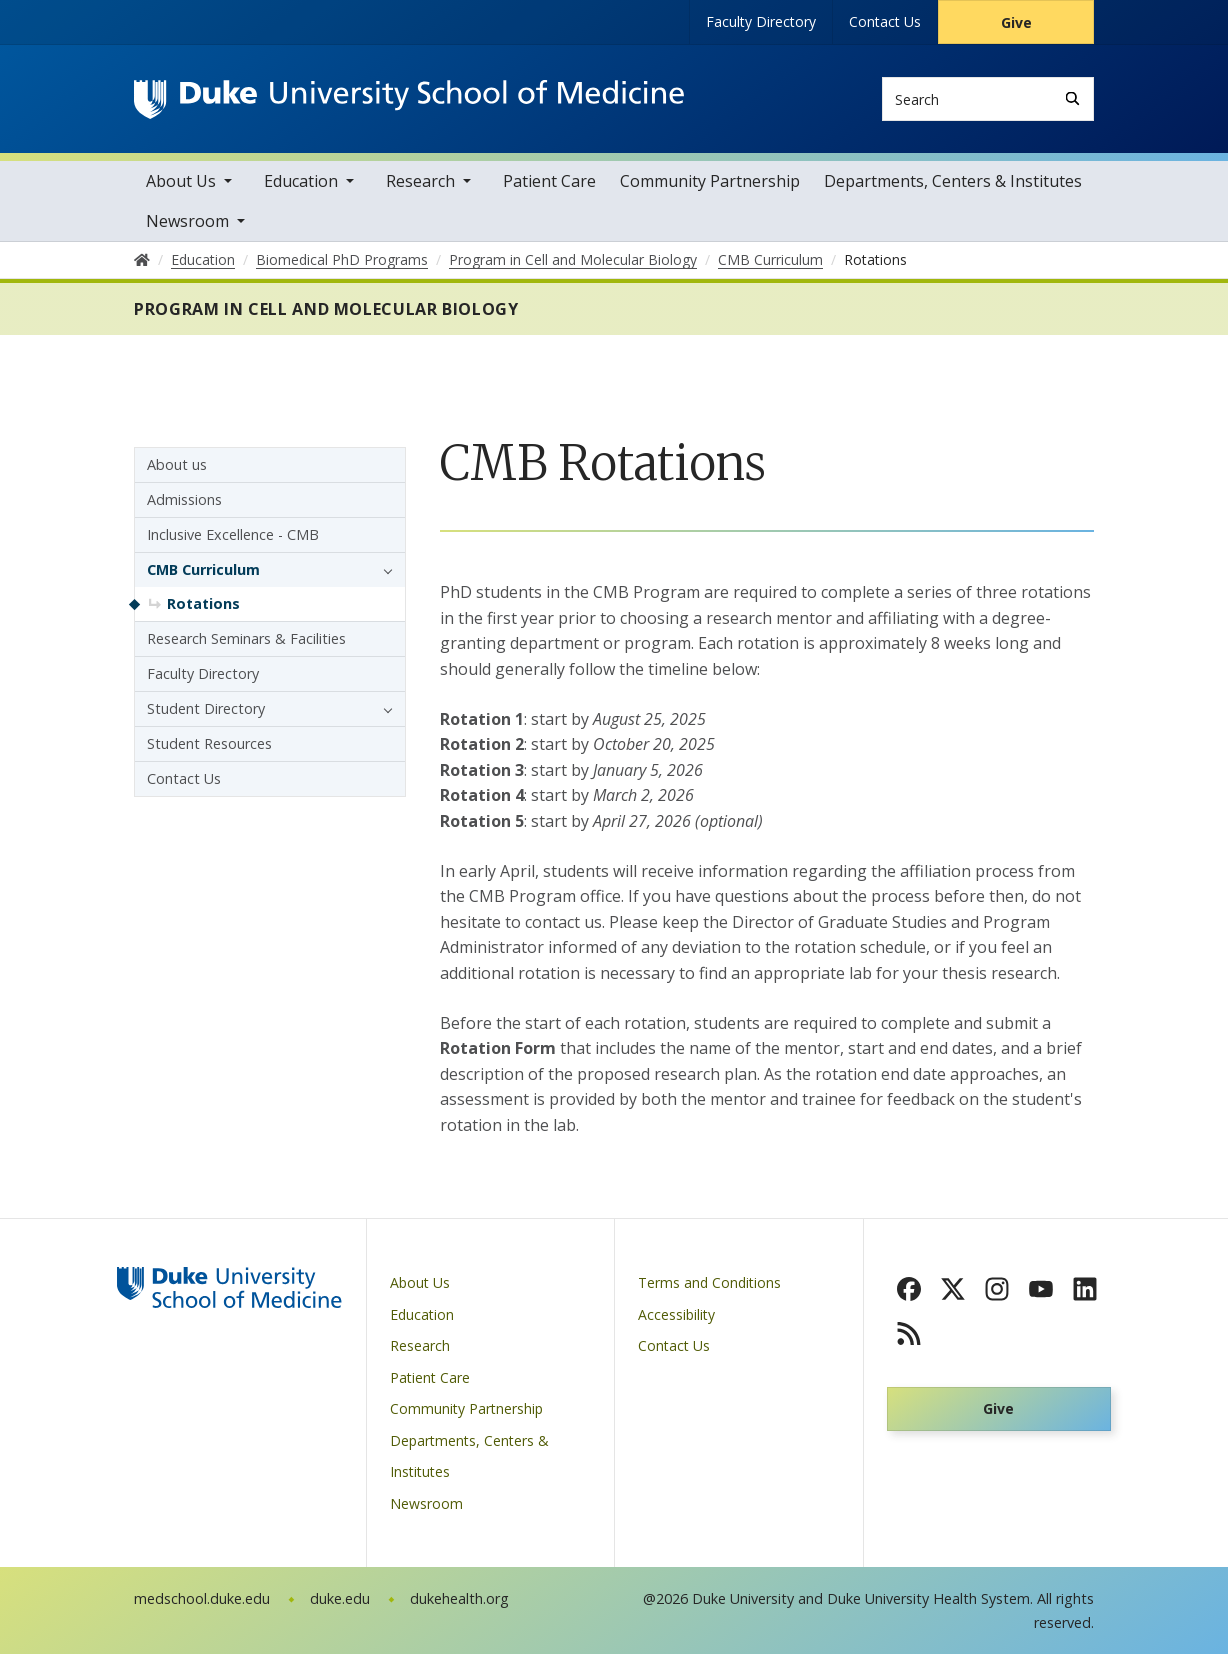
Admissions (184, 499)
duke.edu (340, 1598)
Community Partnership (710, 181)
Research (420, 181)
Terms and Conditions (709, 1282)
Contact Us (885, 21)
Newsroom (187, 221)
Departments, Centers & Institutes (953, 181)
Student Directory (206, 708)
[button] (383, 570)
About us (177, 464)
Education (301, 181)
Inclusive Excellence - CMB (233, 534)
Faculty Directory (761, 21)
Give (1016, 22)
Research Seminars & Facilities (246, 638)
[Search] (1072, 98)
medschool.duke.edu (202, 1598)
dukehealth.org (459, 1598)
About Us (181, 181)
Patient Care (549, 181)
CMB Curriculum (203, 569)
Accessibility (676, 1314)
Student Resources (209, 743)
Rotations (203, 603)
